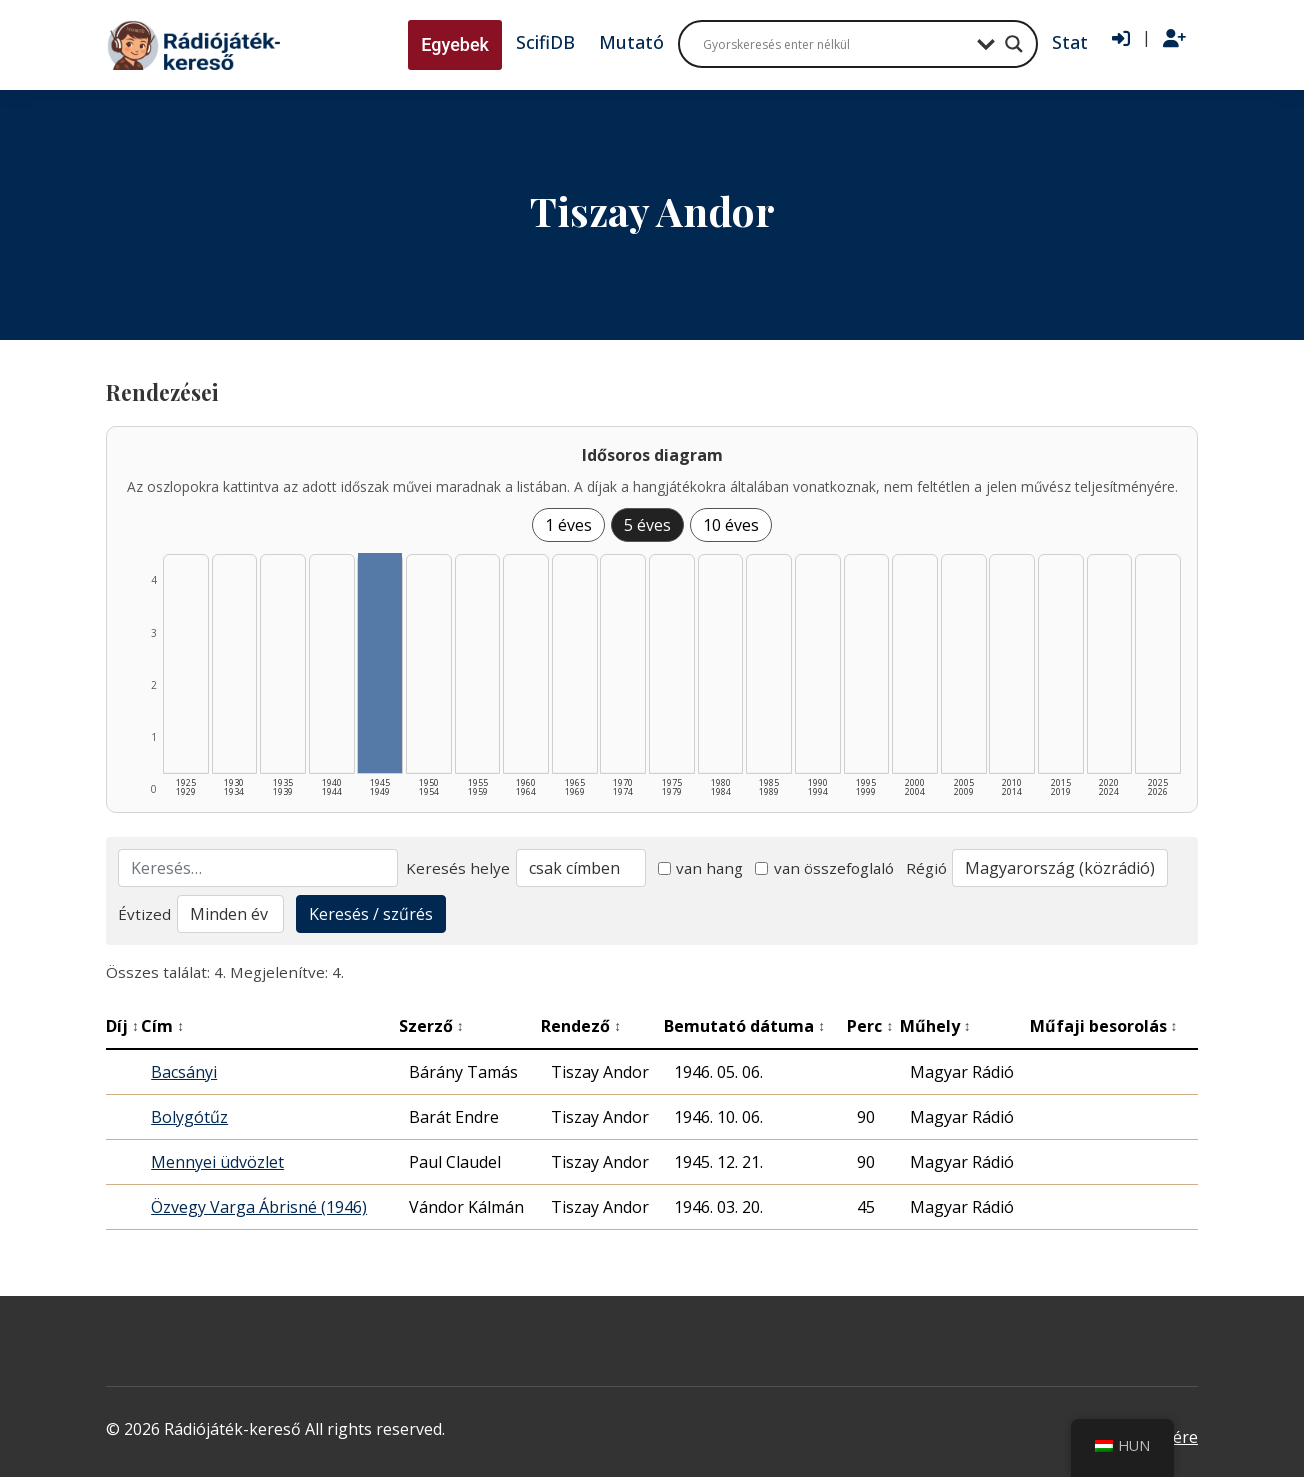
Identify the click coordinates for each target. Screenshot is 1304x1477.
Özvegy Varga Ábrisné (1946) (259, 1207)
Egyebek (455, 44)
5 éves (647, 525)
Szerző (431, 1026)
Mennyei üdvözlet (217, 1162)
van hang (701, 868)
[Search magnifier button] (1014, 44)
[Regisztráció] (1174, 39)
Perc (870, 1026)
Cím (162, 1026)
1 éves (568, 525)
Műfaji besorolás (1104, 1026)
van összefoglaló (824, 868)
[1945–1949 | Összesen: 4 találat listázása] (380, 663)
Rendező (581, 1026)
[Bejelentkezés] (1121, 39)
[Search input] (835, 44)
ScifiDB (545, 42)
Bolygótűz (189, 1117)
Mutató (631, 42)
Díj (122, 1026)
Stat (1070, 42)
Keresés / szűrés (371, 914)
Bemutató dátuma (744, 1026)
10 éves (731, 525)
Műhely (935, 1026)
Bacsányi (184, 1072)
